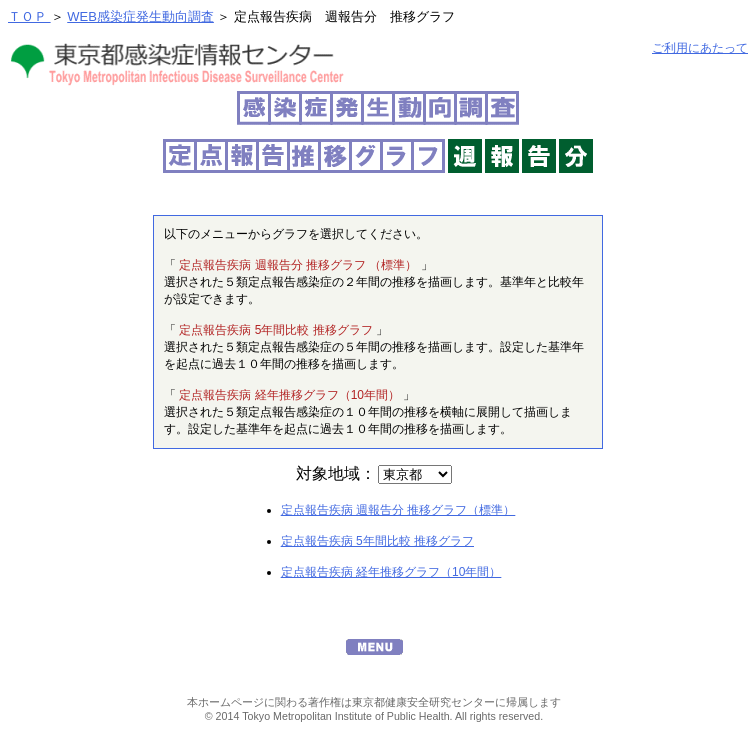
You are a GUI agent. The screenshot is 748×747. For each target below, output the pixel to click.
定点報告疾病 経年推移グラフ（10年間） (391, 572)
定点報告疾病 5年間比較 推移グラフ (377, 541)
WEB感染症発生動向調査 (140, 16)
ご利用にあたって (700, 48)
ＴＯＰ (29, 16)
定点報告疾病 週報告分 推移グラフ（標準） (398, 510)
